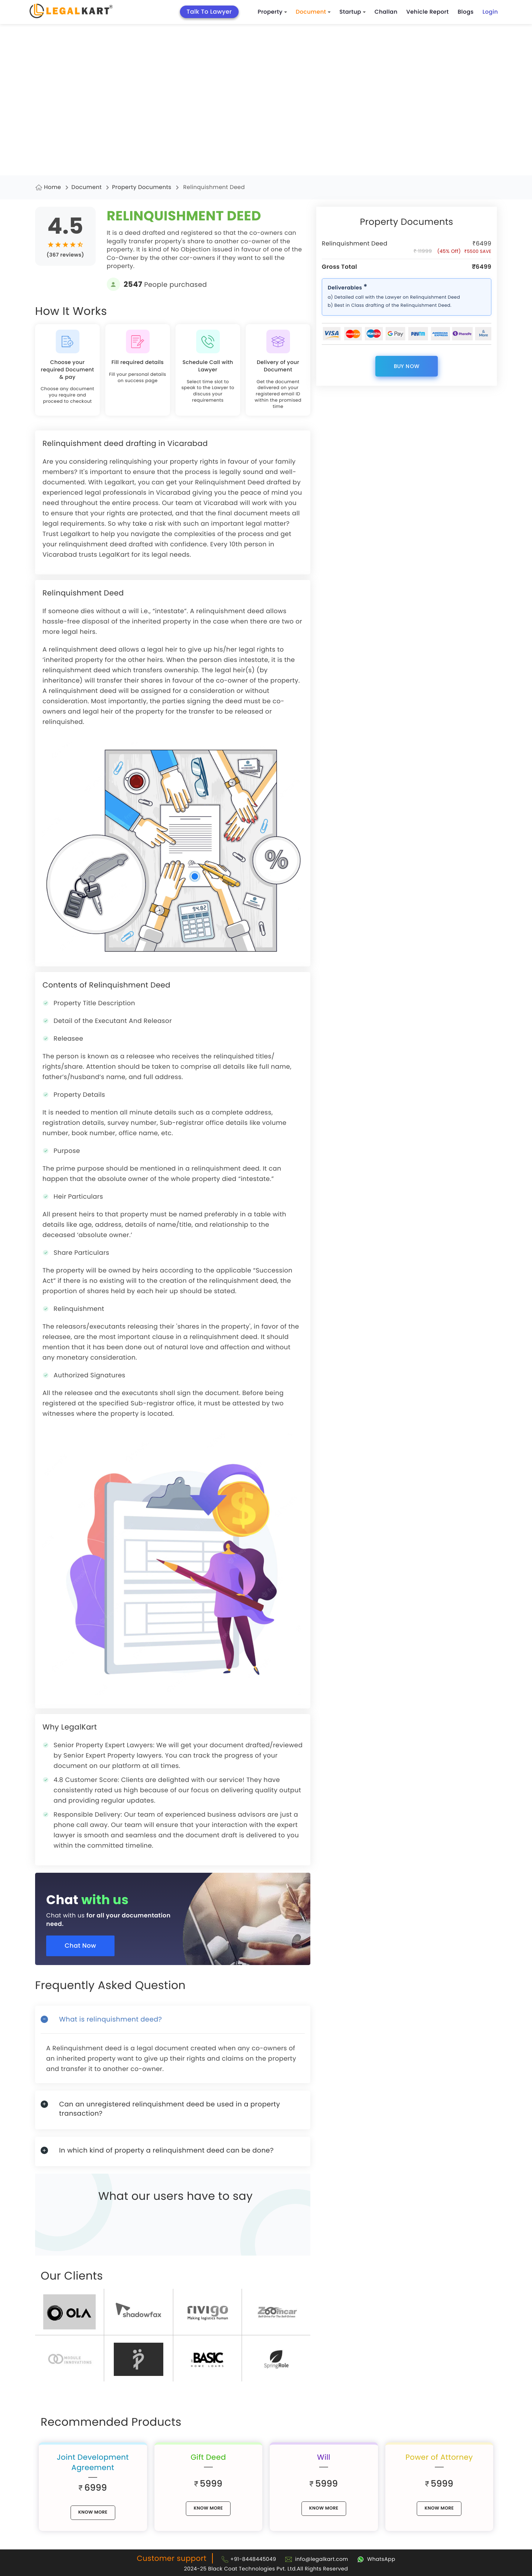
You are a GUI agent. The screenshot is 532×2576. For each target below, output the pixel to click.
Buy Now (407, 366)
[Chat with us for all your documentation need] (178, 1913)
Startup (353, 12)
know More (93, 2512)
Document (313, 12)
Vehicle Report (427, 12)
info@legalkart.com (321, 2559)
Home (52, 187)
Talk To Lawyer (209, 11)
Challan (386, 12)
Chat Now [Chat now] (82, 1945)
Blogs (466, 12)
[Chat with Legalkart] (376, 2559)
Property (272, 12)
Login (490, 12)
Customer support (172, 2558)
